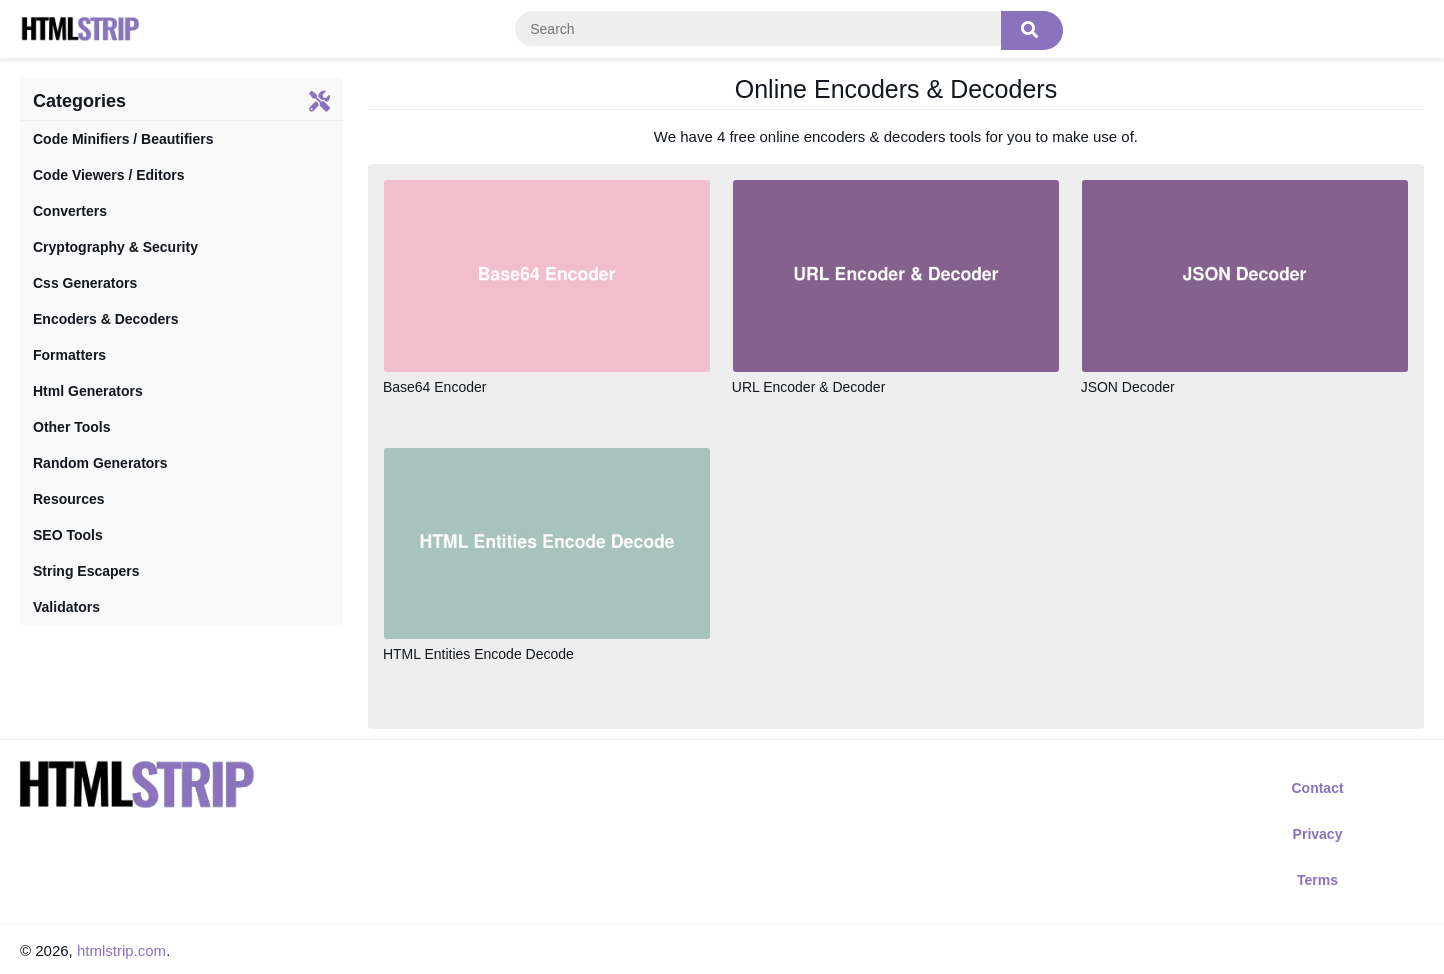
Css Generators (85, 283)
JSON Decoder (1128, 387)
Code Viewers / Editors (108, 175)
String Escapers (86, 571)
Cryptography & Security (115, 247)
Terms (1317, 880)
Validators (66, 607)
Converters (70, 211)
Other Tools (72, 427)
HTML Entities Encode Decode (478, 654)
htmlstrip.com (121, 950)
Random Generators (100, 463)
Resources (69, 499)
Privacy (1318, 834)
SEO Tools (68, 535)
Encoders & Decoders (106, 319)
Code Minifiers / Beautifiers (123, 139)
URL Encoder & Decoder (809, 387)
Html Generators (88, 391)
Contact (1317, 788)
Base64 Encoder (435, 387)
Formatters (69, 355)
